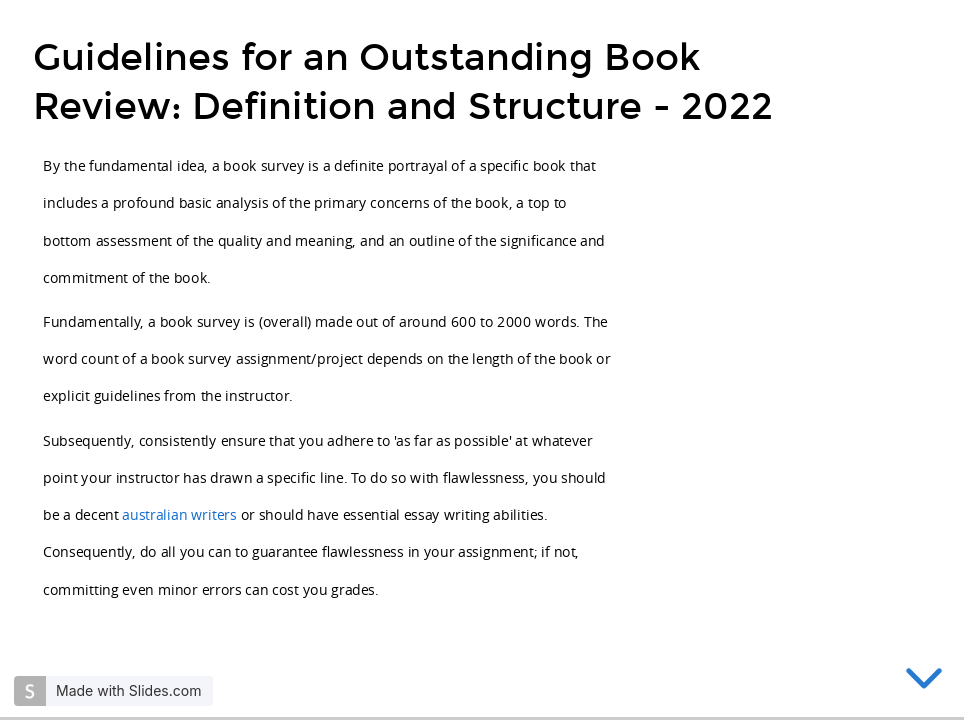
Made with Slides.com (128, 690)
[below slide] (924, 682)
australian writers (179, 514)
